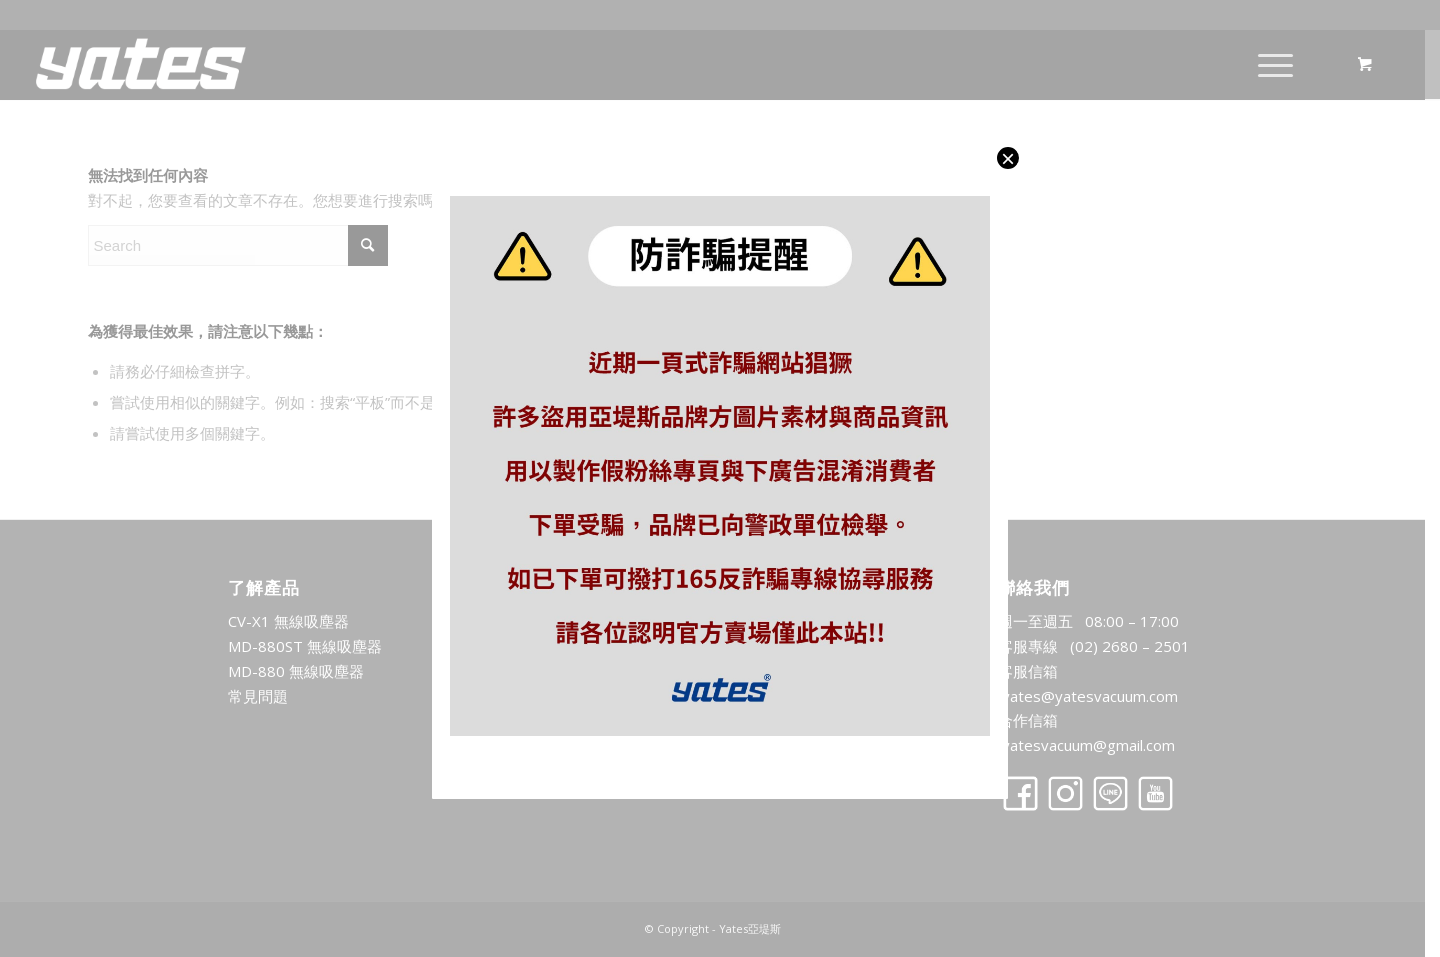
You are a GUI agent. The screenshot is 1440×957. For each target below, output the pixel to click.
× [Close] (1008, 158)
